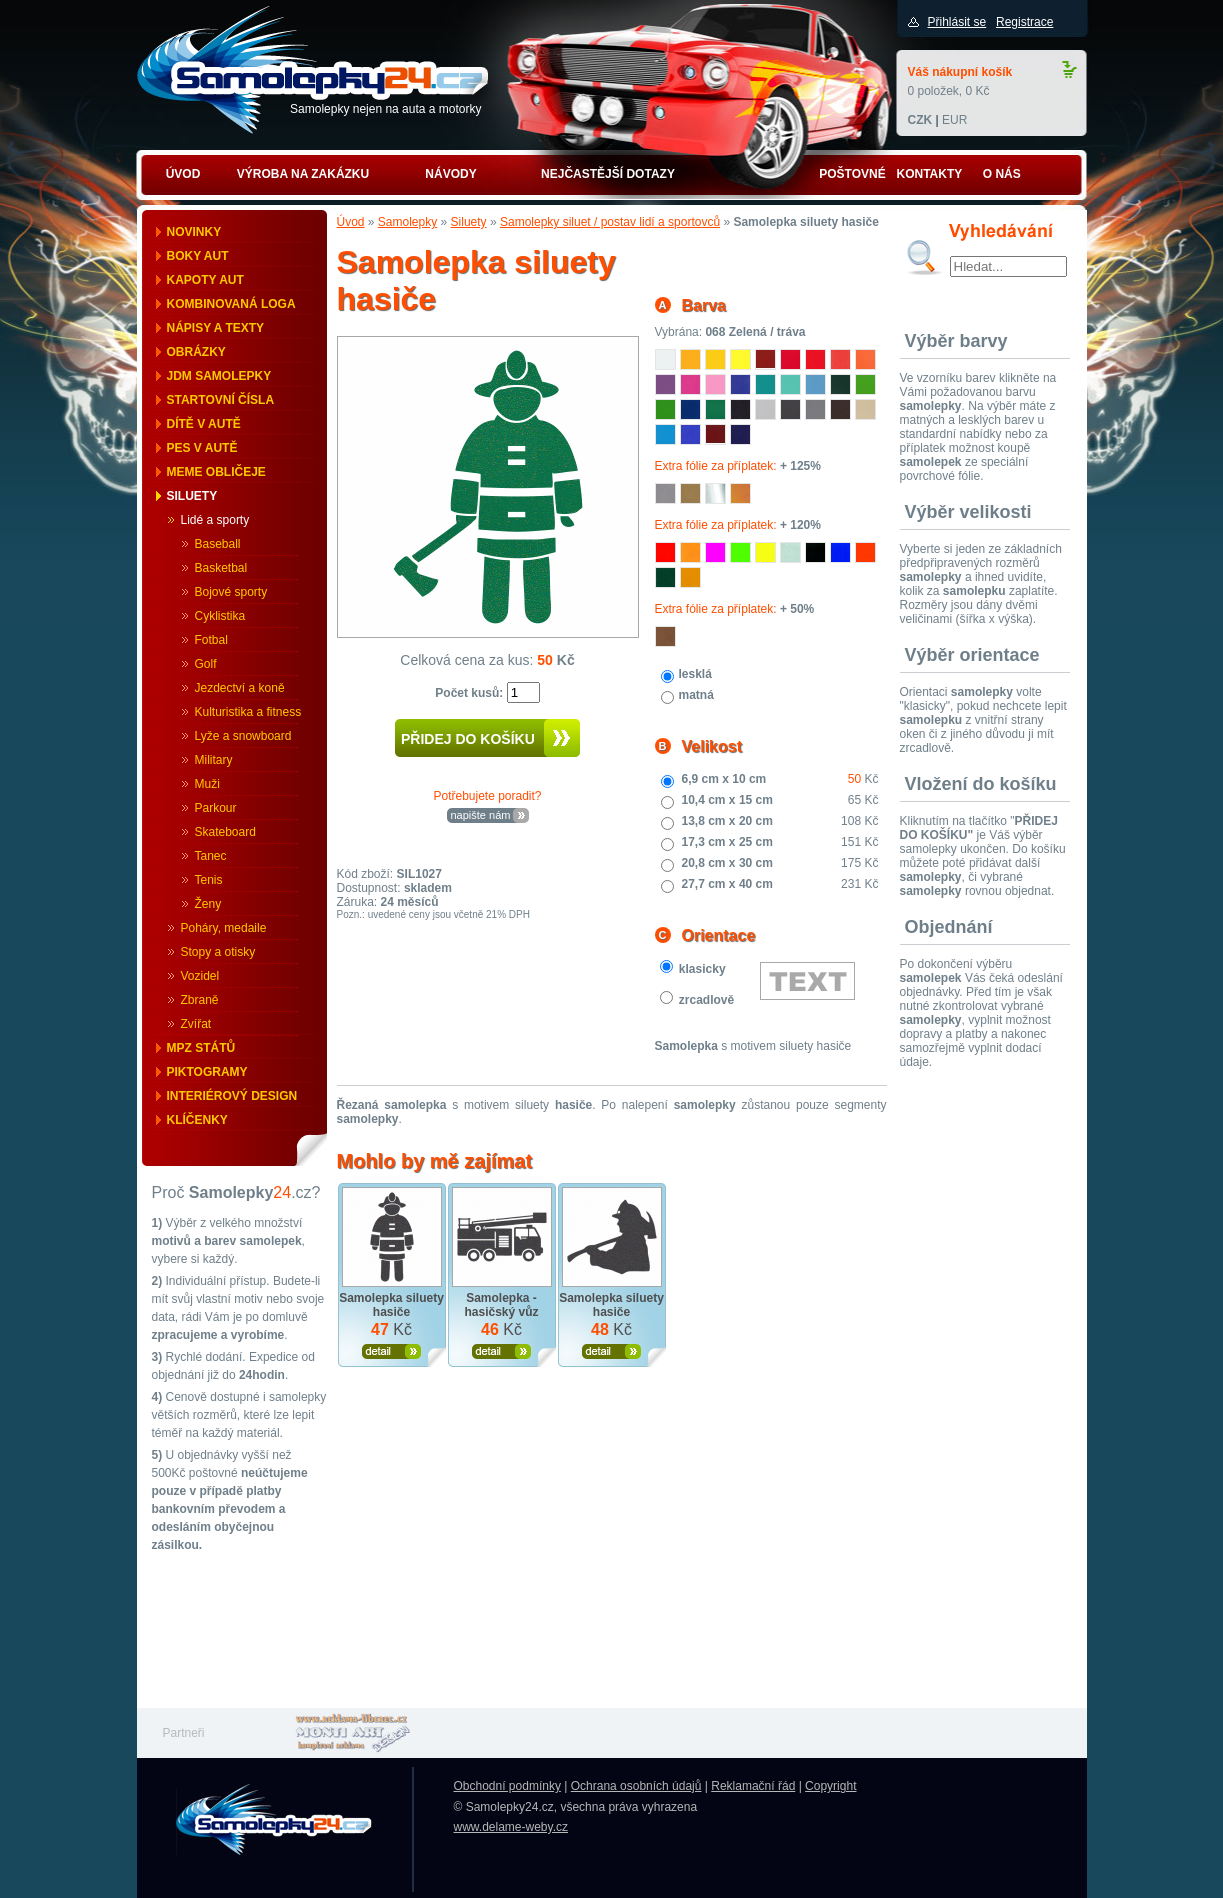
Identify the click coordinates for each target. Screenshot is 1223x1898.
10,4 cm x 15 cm (727, 800)
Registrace (1024, 22)
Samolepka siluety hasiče (391, 1305)
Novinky (194, 232)
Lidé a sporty (215, 520)
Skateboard (225, 832)
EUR (954, 120)
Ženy (208, 904)
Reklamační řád (753, 1786)
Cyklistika (220, 616)
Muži (207, 784)
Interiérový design (232, 1096)
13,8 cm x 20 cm (727, 821)
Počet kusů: (470, 693)
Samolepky (407, 222)
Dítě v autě (204, 424)
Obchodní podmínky (507, 1786)
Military (214, 760)
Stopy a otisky (218, 952)
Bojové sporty (231, 592)
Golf (206, 664)
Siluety (192, 496)
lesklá (695, 674)
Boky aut (198, 256)
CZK (920, 120)
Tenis (209, 880)
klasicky (702, 969)
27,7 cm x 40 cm (727, 884)
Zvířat (196, 1024)
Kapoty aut (205, 280)
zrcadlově (706, 1000)
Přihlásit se (957, 22)
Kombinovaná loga (231, 304)
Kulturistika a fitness (248, 712)
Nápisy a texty (216, 328)
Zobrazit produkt (391, 1351)
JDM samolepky (219, 376)
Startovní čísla (221, 400)
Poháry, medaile (224, 928)
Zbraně (200, 1000)
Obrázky (196, 352)
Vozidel (200, 976)
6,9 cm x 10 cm (724, 779)
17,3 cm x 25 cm (727, 842)
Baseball (218, 544)
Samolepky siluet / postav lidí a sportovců (610, 222)
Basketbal (221, 568)
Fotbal (211, 640)
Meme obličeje (216, 472)
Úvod (351, 222)
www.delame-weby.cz (511, 1827)
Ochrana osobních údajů (636, 1786)
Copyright (830, 1786)
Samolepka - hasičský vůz (501, 1305)
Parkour (216, 808)
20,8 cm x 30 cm (727, 863)
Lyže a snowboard (243, 736)
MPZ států (201, 1048)
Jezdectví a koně (240, 688)
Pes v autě (202, 448)
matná (696, 695)
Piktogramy (207, 1072)
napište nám (481, 815)
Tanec (211, 856)
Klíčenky (197, 1120)
